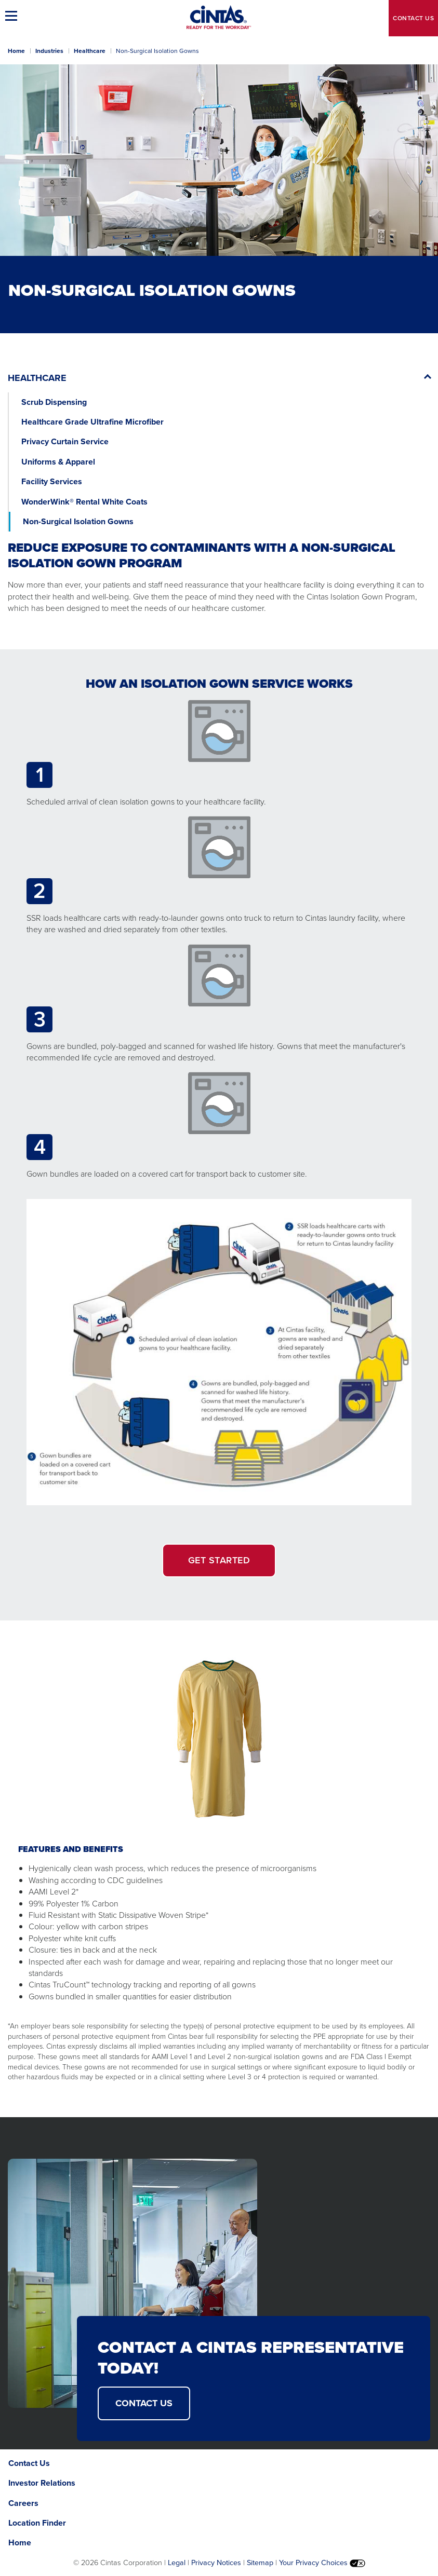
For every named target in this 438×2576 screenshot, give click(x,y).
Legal (176, 2562)
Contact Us (29, 2463)
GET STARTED (219, 1560)
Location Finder (37, 2523)
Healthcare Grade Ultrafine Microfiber (92, 422)
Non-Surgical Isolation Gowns (78, 521)
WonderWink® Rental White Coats (84, 502)
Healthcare (89, 51)
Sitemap (260, 2562)
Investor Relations (41, 2483)
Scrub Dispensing (54, 402)
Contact (413, 18)
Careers (23, 2503)
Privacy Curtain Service (65, 441)
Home (16, 51)
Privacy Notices (216, 2562)
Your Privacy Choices (322, 2562)
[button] (13, 15)
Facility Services (51, 481)
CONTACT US (143, 2403)
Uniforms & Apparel (58, 462)
